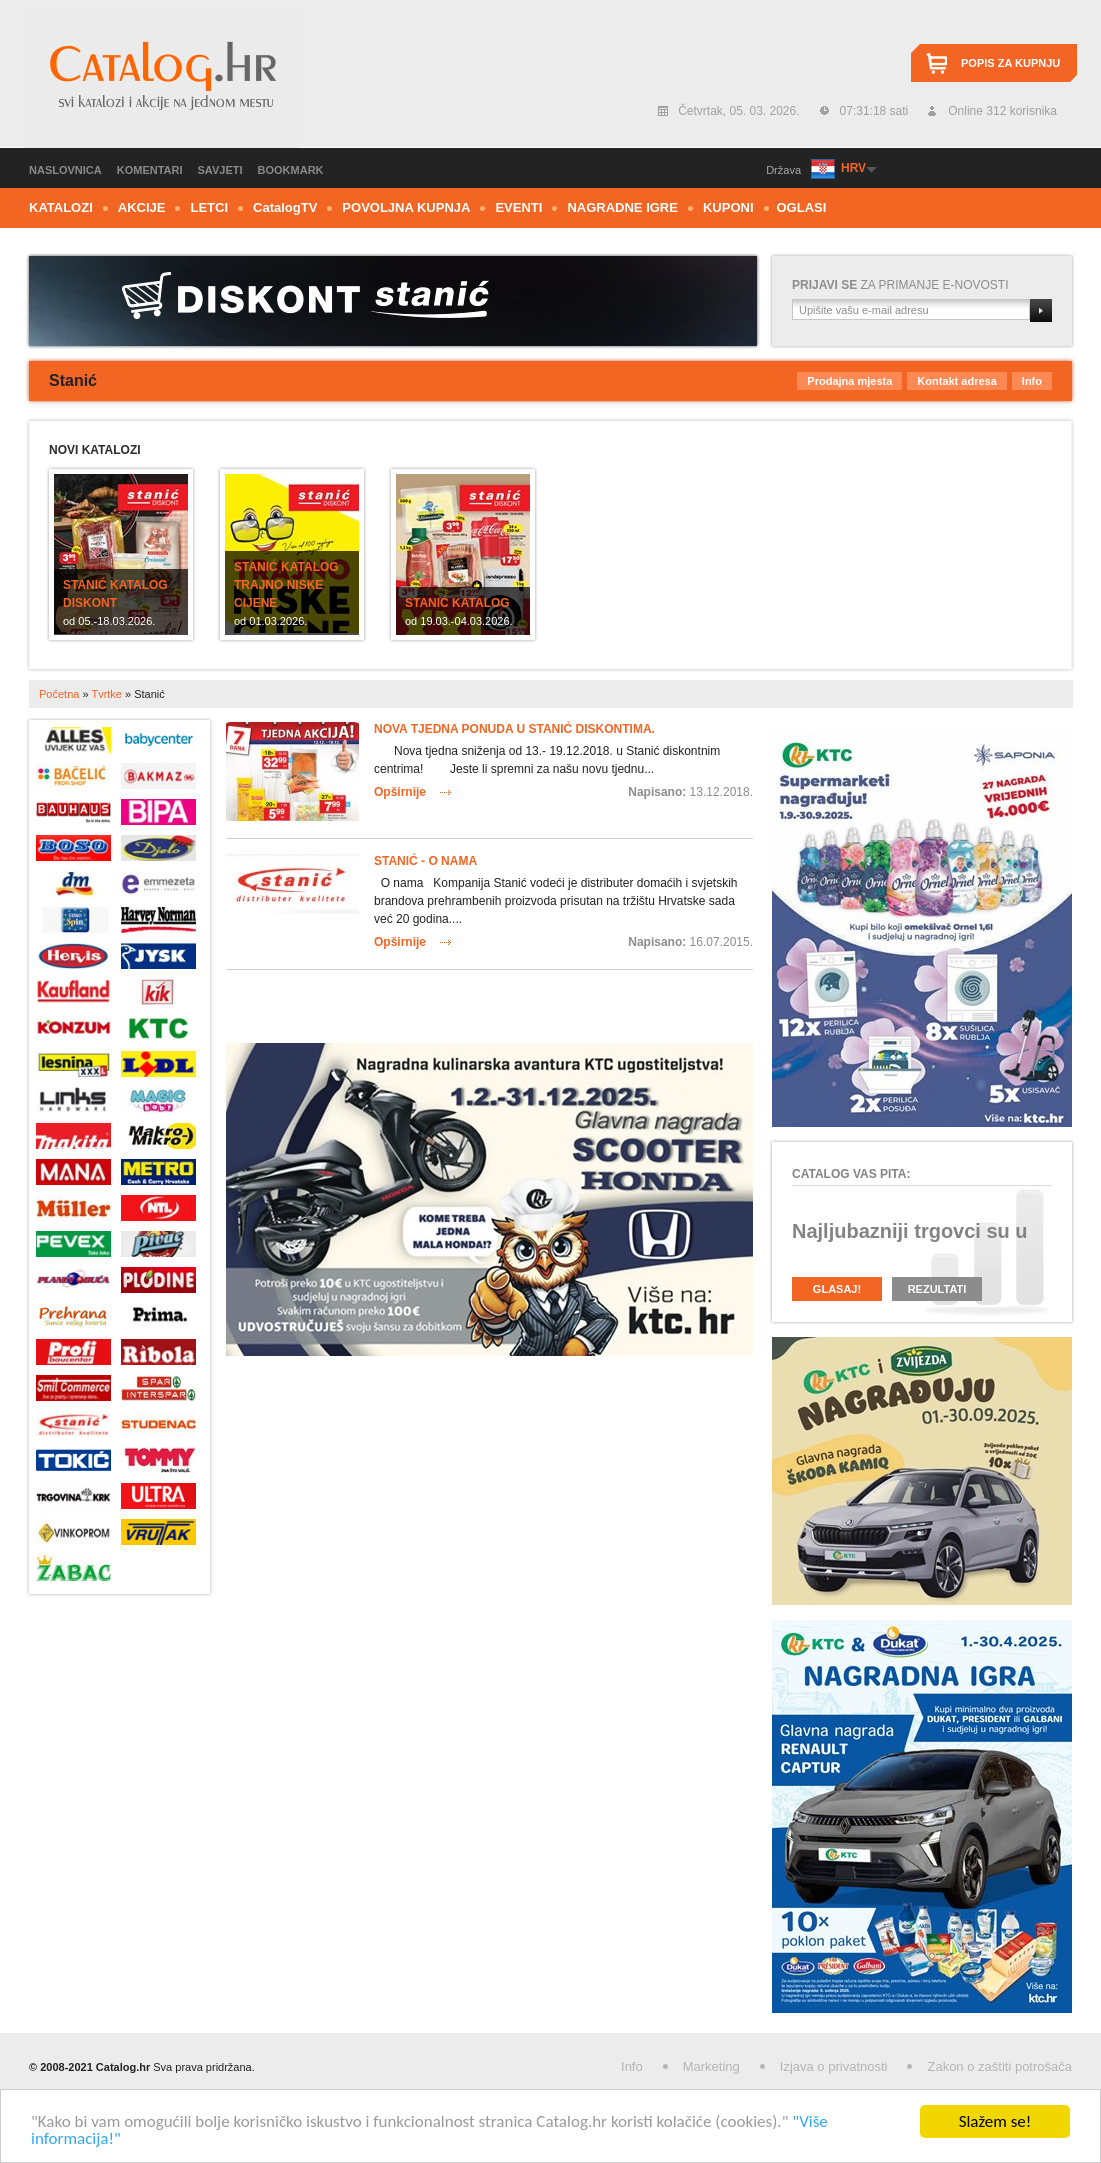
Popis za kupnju (1010, 63)
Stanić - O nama (425, 861)
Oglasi (802, 207)
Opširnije (400, 792)
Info (1032, 381)
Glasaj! (837, 1289)
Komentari (150, 170)
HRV (853, 168)
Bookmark (291, 170)
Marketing (711, 2066)
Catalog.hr (161, 79)
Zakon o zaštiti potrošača (999, 2066)
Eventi (518, 207)
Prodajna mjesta (849, 381)
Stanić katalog (457, 603)
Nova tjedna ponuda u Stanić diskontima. (514, 729)
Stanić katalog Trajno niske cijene (286, 585)
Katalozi (61, 207)
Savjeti (220, 170)
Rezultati (937, 1289)
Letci (209, 207)
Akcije (142, 207)
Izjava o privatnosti (834, 2066)
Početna (59, 694)
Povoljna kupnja (406, 207)
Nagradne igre (622, 207)
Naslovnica (65, 170)
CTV (285, 207)
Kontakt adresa (956, 381)
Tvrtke (106, 694)
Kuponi (728, 207)
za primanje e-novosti (900, 285)
